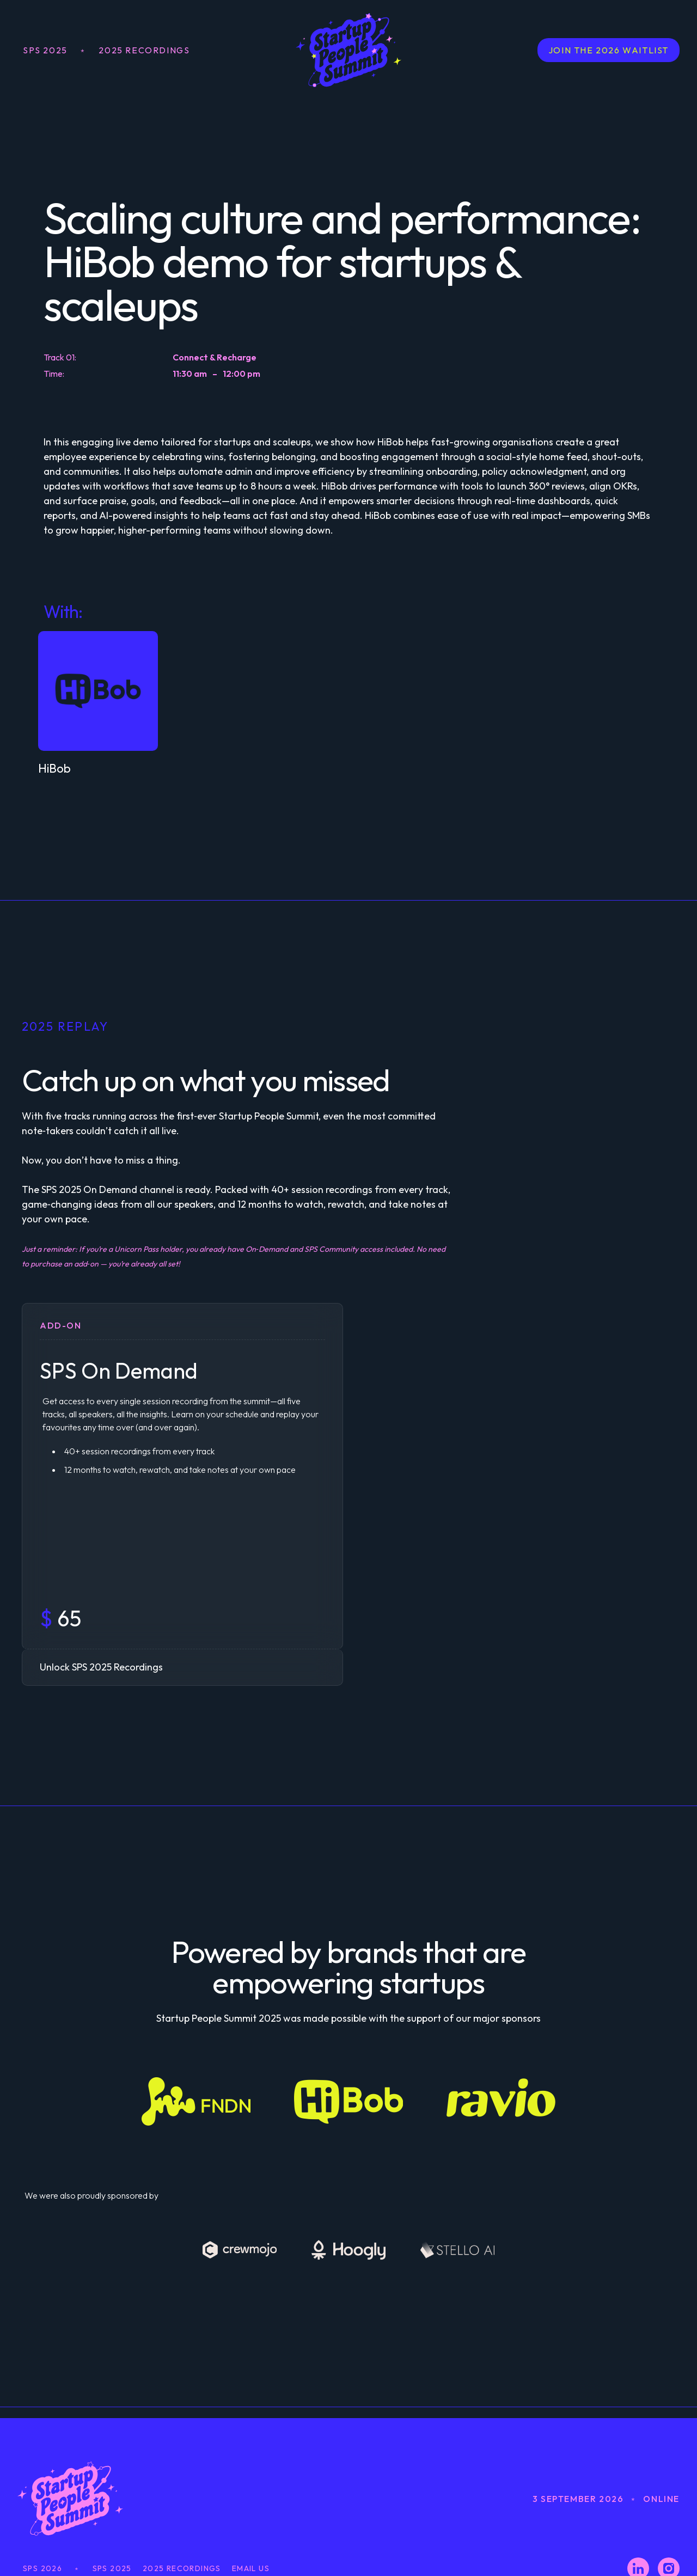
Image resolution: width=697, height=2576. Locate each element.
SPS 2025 (45, 50)
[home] (348, 50)
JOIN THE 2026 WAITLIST (608, 50)
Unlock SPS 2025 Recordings (101, 1667)
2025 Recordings (144, 50)
